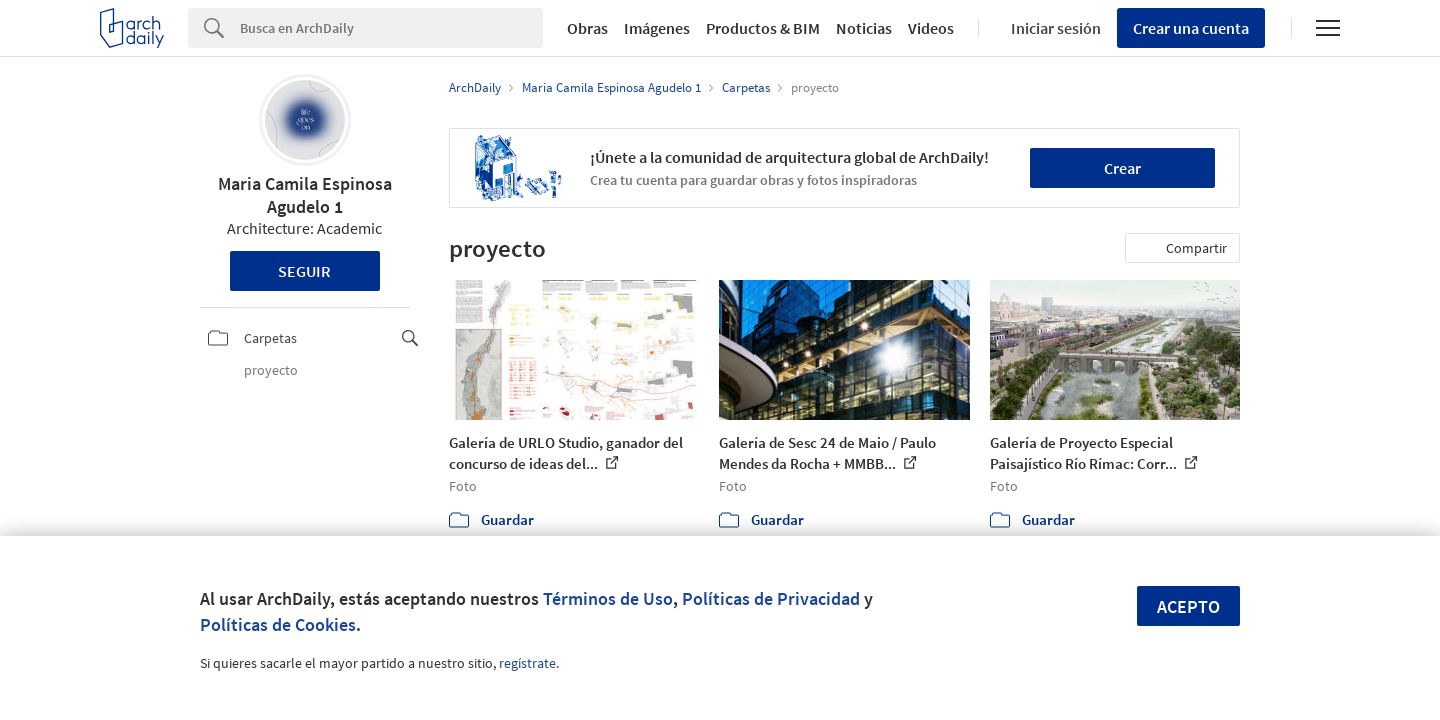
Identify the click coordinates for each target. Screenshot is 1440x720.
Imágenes (657, 28)
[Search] (391, 28)
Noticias (864, 28)
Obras (587, 28)
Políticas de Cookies (278, 624)
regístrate (527, 663)
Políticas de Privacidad (771, 598)
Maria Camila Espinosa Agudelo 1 (305, 195)
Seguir (304, 271)
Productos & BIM (763, 28)
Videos (931, 28)
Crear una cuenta (1191, 28)
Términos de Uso (608, 598)
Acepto (1188, 606)
